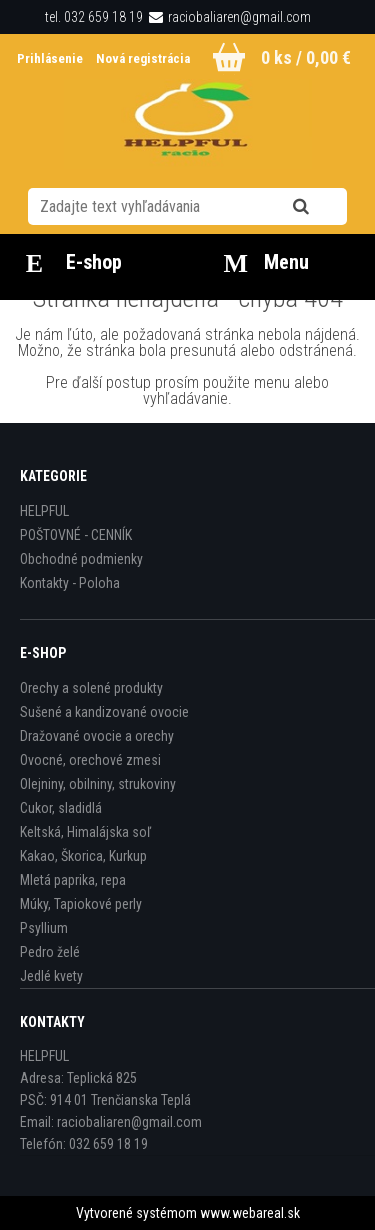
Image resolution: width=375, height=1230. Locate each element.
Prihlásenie (51, 58)
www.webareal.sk (250, 1213)
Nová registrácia (143, 58)
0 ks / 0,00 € (306, 57)
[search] (325, 207)
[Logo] (187, 124)
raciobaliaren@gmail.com (239, 17)
